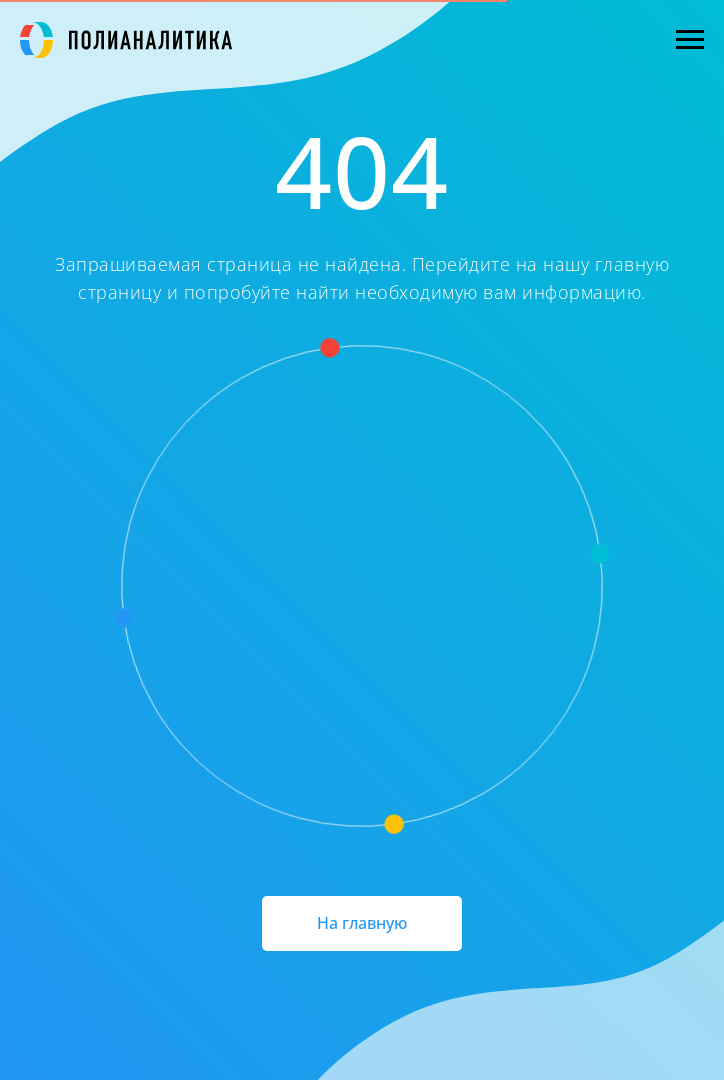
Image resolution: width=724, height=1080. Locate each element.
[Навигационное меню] (690, 40)
